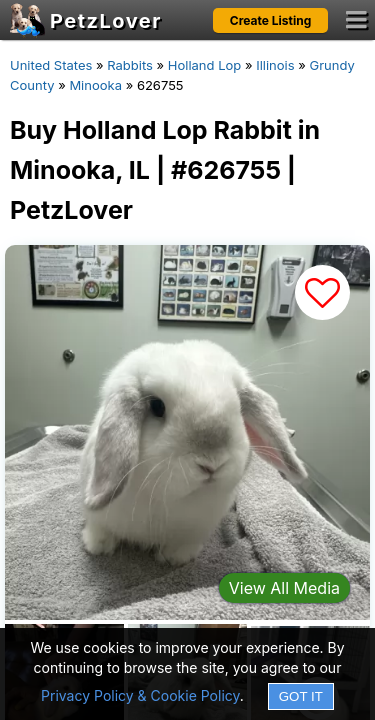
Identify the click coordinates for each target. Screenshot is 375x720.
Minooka (95, 85)
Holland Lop (204, 65)
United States (51, 65)
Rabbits (130, 65)
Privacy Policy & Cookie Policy (140, 695)
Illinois (275, 65)
